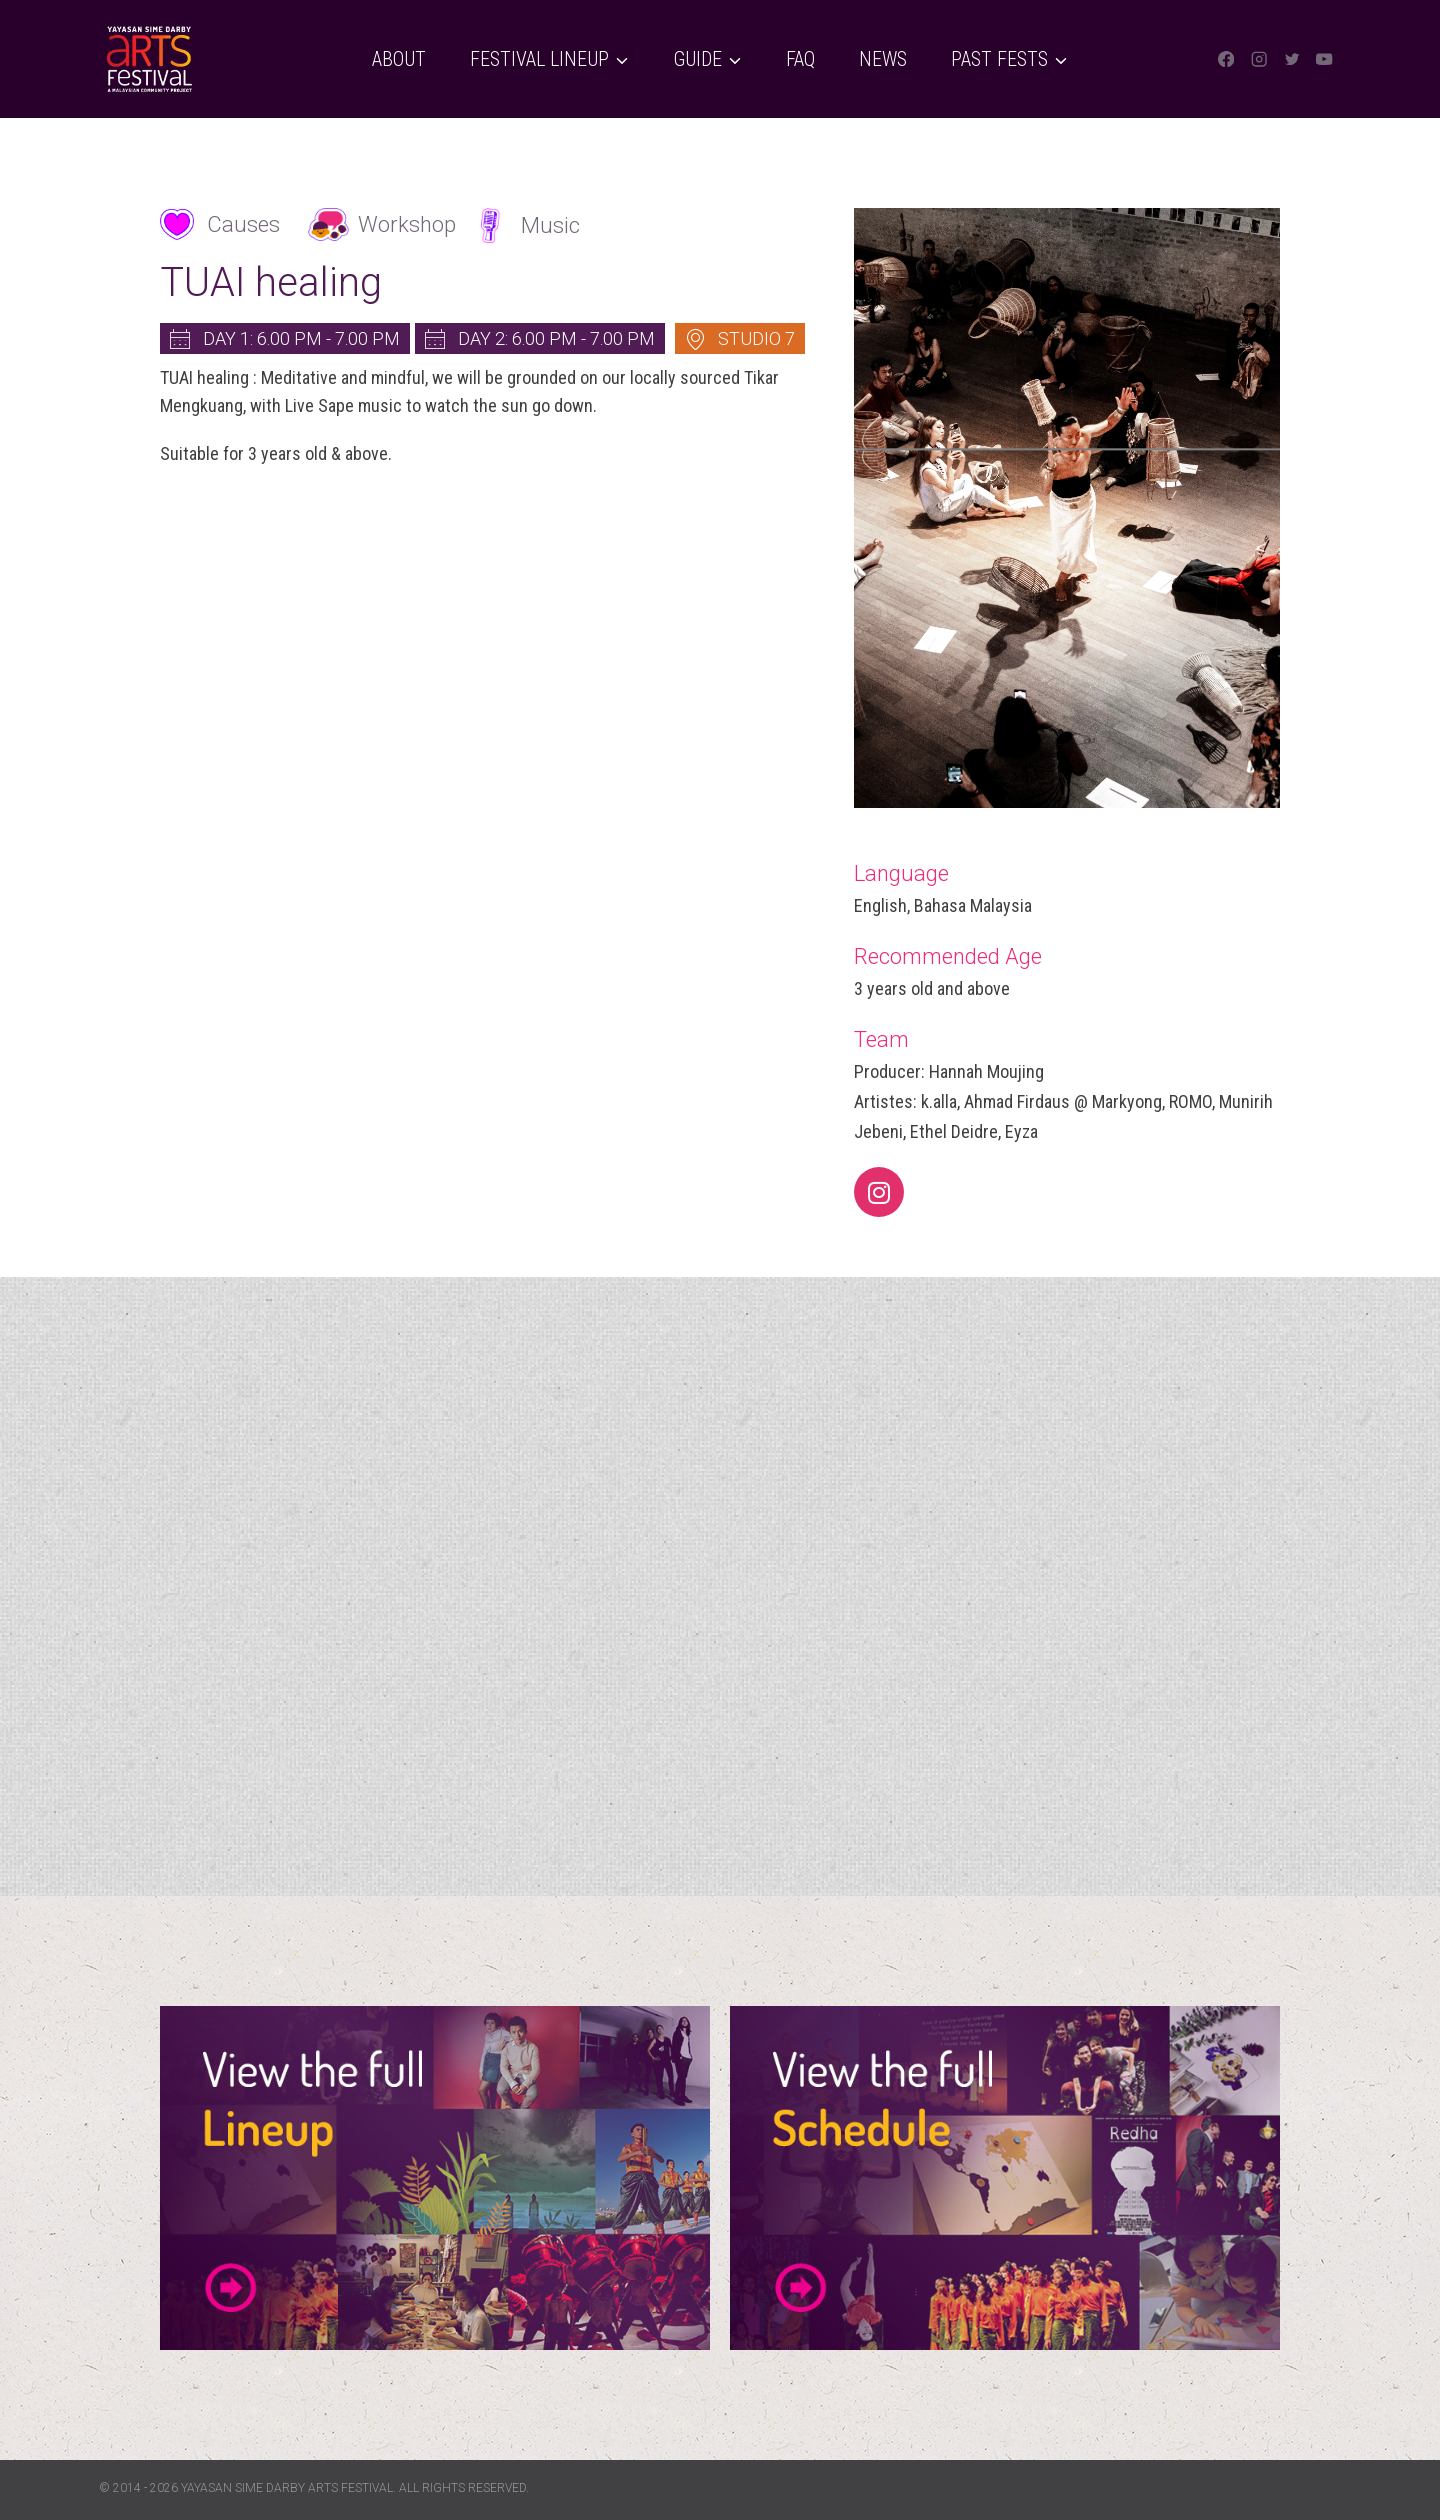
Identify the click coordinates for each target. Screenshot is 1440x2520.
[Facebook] (1226, 59)
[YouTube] (1324, 59)
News (883, 59)
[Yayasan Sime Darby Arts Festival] (149, 59)
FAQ (800, 59)
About (399, 59)
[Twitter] (1291, 59)
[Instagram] (1259, 59)
